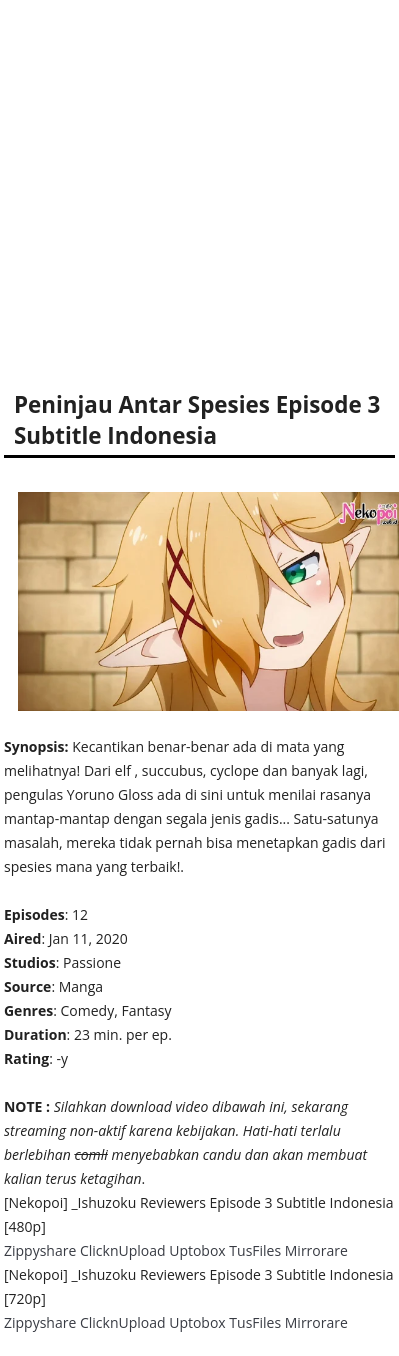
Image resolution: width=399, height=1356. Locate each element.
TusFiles (255, 1250)
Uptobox (197, 1250)
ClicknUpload (123, 1250)
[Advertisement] (187, 187)
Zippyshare (40, 1250)
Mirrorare (316, 1250)
